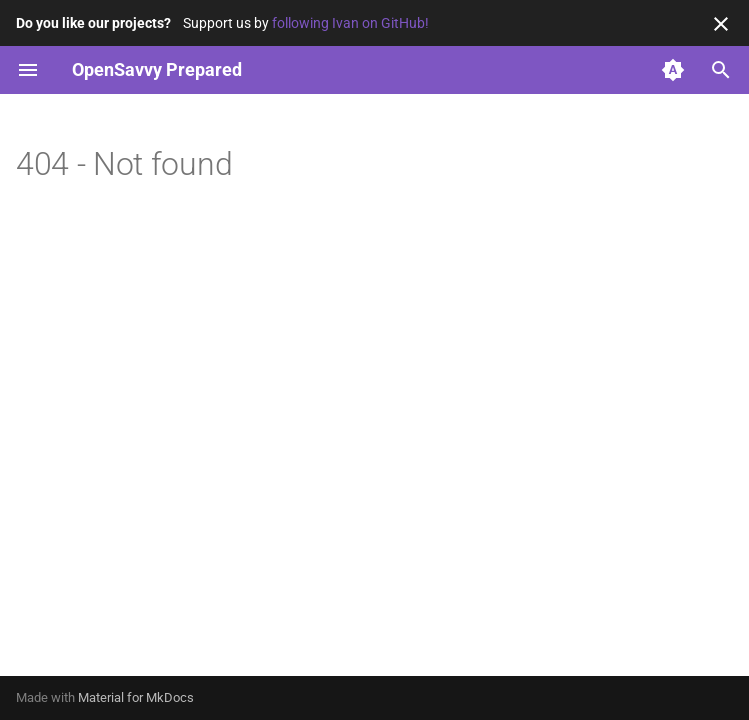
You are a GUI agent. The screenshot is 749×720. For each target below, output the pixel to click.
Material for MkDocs (136, 697)
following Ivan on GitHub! (350, 23)
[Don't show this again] (721, 24)
